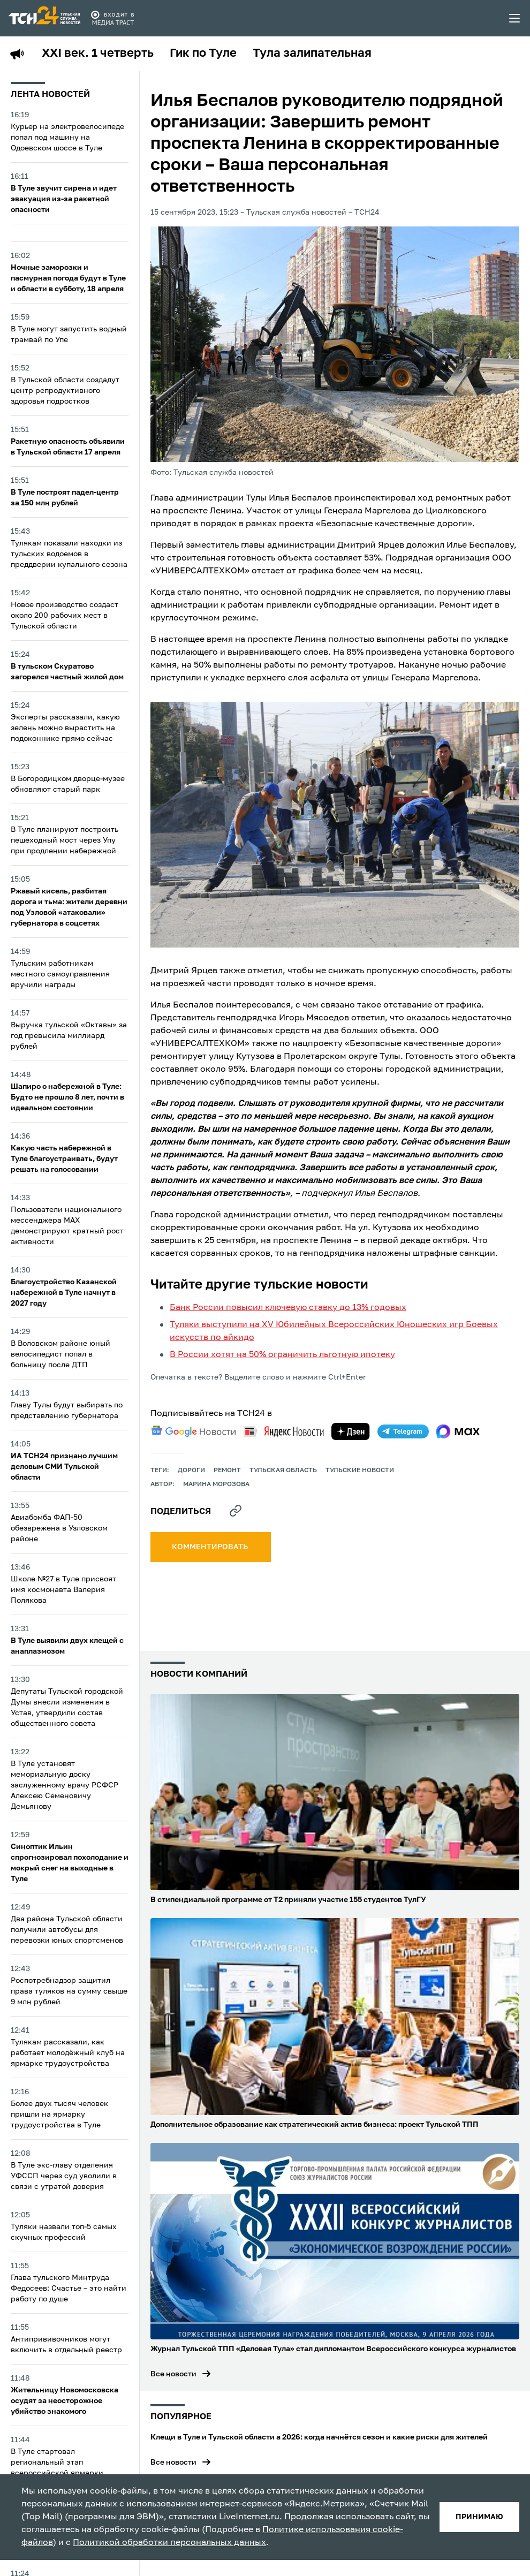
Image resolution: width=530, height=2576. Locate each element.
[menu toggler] (515, 18)
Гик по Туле (203, 53)
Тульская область (283, 1470)
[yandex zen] (350, 1431)
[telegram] (403, 1431)
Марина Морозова (216, 1484)
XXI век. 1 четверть (98, 53)
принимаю (479, 2517)
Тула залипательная (312, 53)
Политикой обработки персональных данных (169, 2543)
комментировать (210, 1547)
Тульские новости (359, 1470)
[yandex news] (284, 1431)
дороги (191, 1470)
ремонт (227, 1470)
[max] (458, 1431)
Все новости (173, 2374)
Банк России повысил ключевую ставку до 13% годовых (288, 1308)
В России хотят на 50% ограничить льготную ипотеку (282, 1355)
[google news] (193, 1431)
